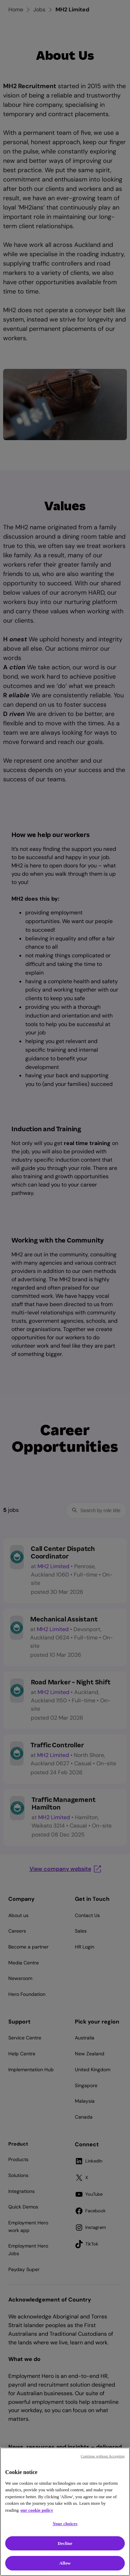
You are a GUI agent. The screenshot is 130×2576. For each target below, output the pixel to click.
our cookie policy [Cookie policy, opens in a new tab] (36, 2510)
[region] (65, 2511)
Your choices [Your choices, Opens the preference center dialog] (65, 2523)
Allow (65, 2563)
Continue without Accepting (103, 2456)
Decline (65, 2543)
